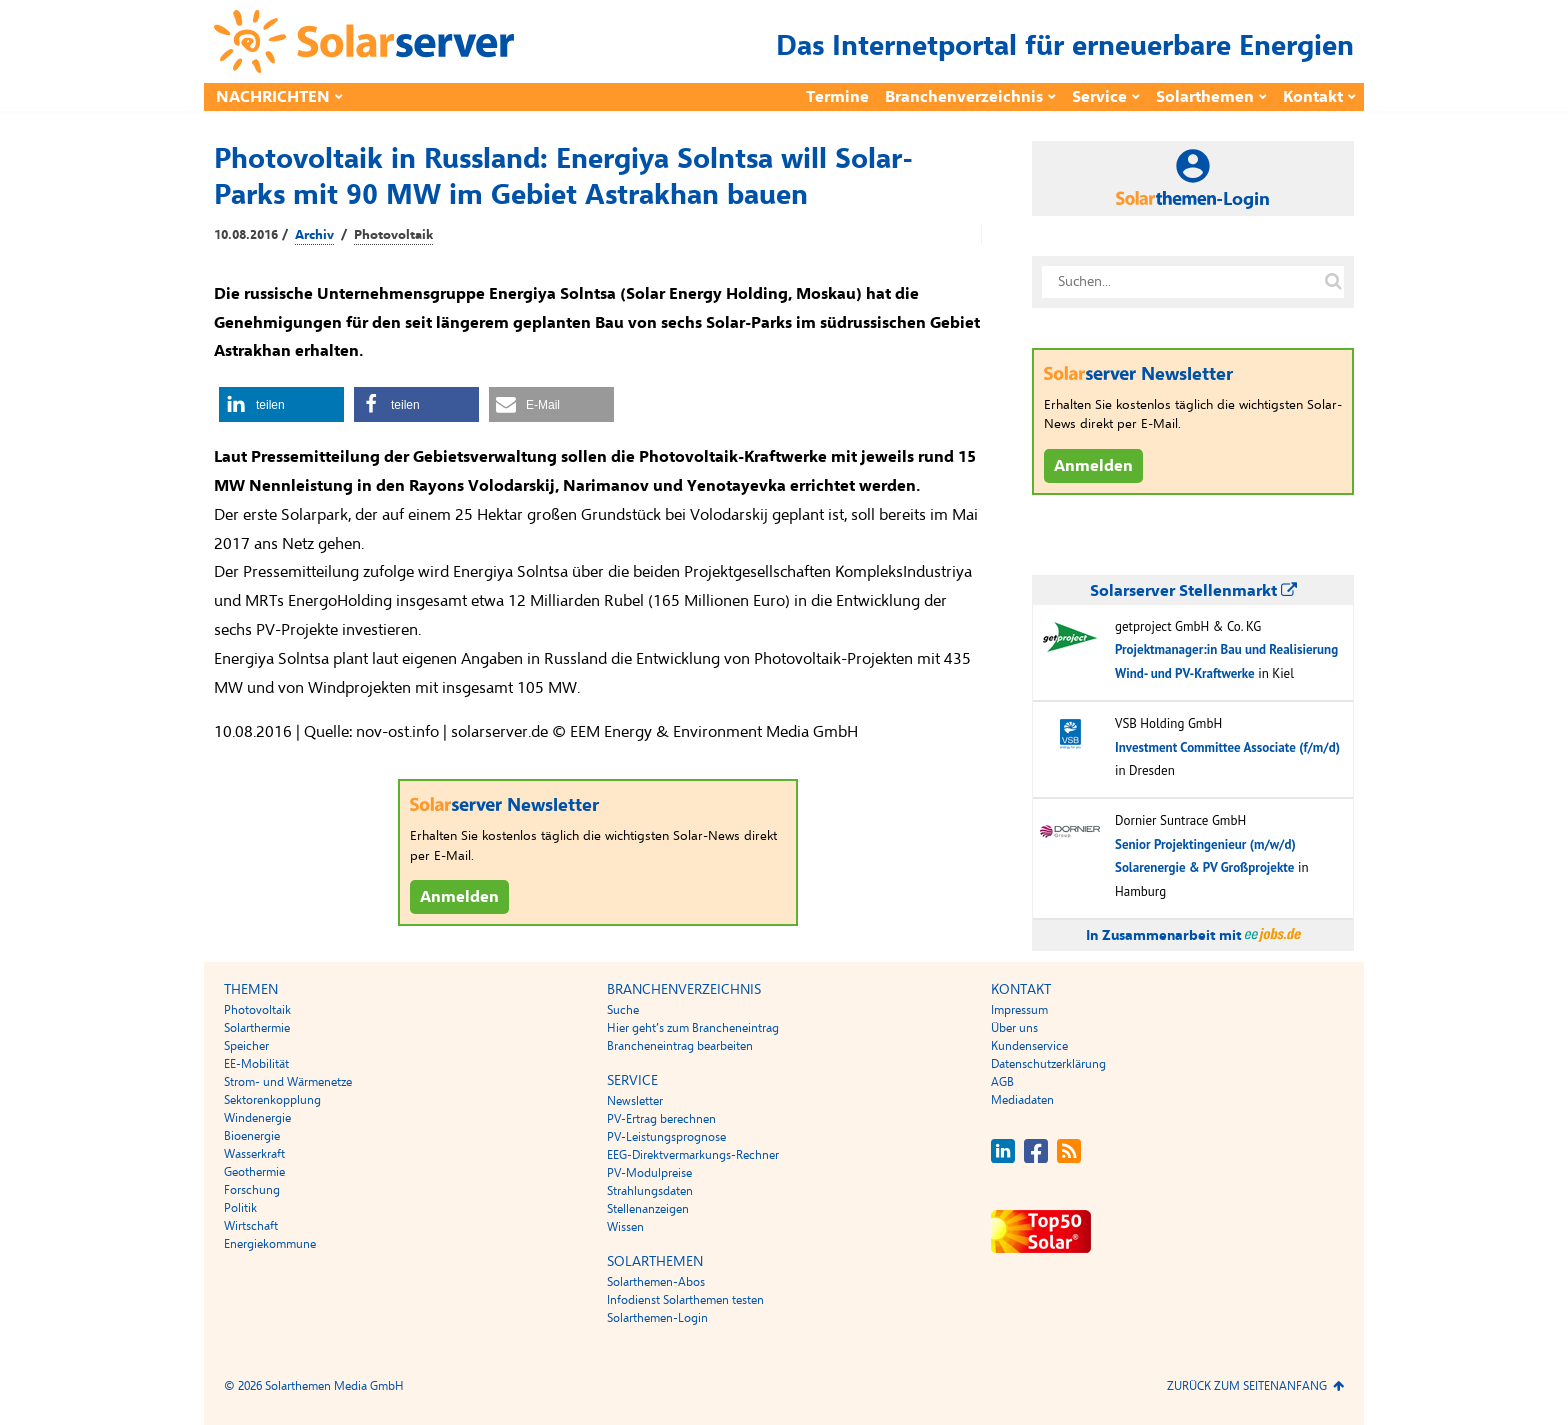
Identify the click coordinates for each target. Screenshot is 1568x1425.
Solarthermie (257, 1028)
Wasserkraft (254, 1154)
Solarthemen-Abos (656, 1282)
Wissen (625, 1227)
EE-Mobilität (256, 1064)
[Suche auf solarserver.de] (1333, 282)
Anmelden (459, 897)
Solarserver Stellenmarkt (1193, 591)
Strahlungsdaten (650, 1191)
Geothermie (254, 1172)
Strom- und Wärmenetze (288, 1082)
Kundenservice (1029, 1046)
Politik (240, 1208)
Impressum (1019, 1010)
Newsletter (635, 1101)
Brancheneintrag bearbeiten (680, 1046)
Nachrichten (273, 97)
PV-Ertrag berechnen (661, 1119)
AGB (1002, 1082)
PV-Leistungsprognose (666, 1137)
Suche (623, 1010)
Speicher (246, 1046)
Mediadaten (1022, 1100)
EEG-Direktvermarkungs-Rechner (693, 1155)
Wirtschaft (251, 1226)
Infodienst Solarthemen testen (685, 1300)
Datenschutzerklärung (1048, 1064)
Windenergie (257, 1118)
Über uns (1014, 1028)
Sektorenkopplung (272, 1100)
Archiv (314, 235)
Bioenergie (252, 1136)
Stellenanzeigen (648, 1209)
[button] (281, 404)
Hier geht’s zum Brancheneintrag (693, 1028)
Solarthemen (1205, 97)
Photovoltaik (393, 235)
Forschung (252, 1190)
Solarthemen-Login (657, 1318)
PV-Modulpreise (649, 1173)
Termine (837, 97)
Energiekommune (270, 1244)
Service (1099, 97)
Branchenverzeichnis (964, 97)
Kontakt (1313, 97)
